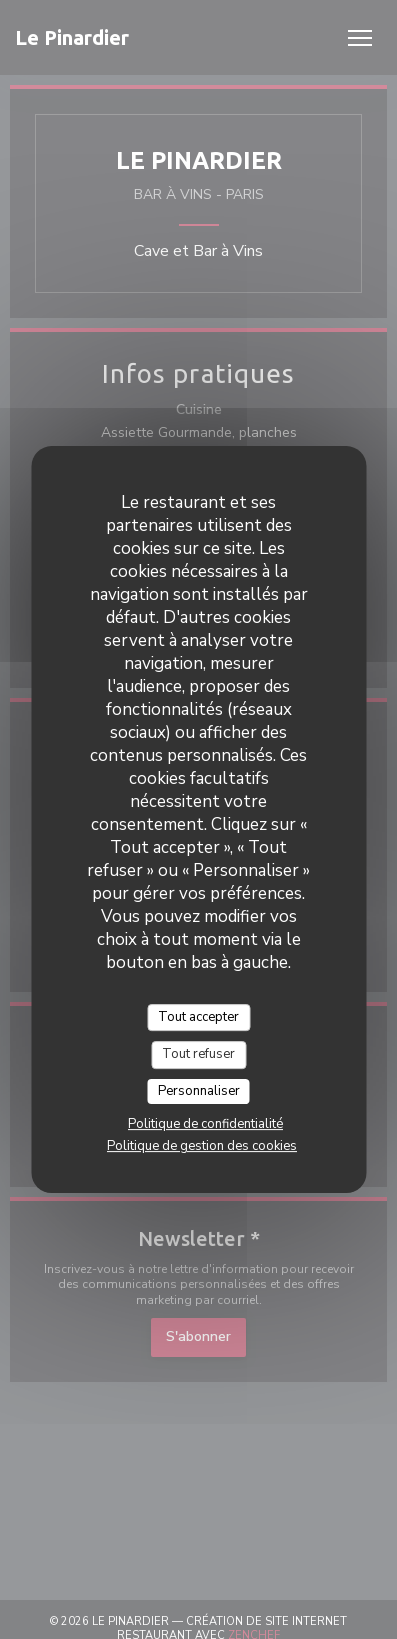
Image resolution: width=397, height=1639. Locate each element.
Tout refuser (198, 1054)
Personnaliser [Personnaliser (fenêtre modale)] (199, 1091)
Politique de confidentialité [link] (205, 1124)
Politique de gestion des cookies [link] (202, 1146)
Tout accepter (198, 1017)
